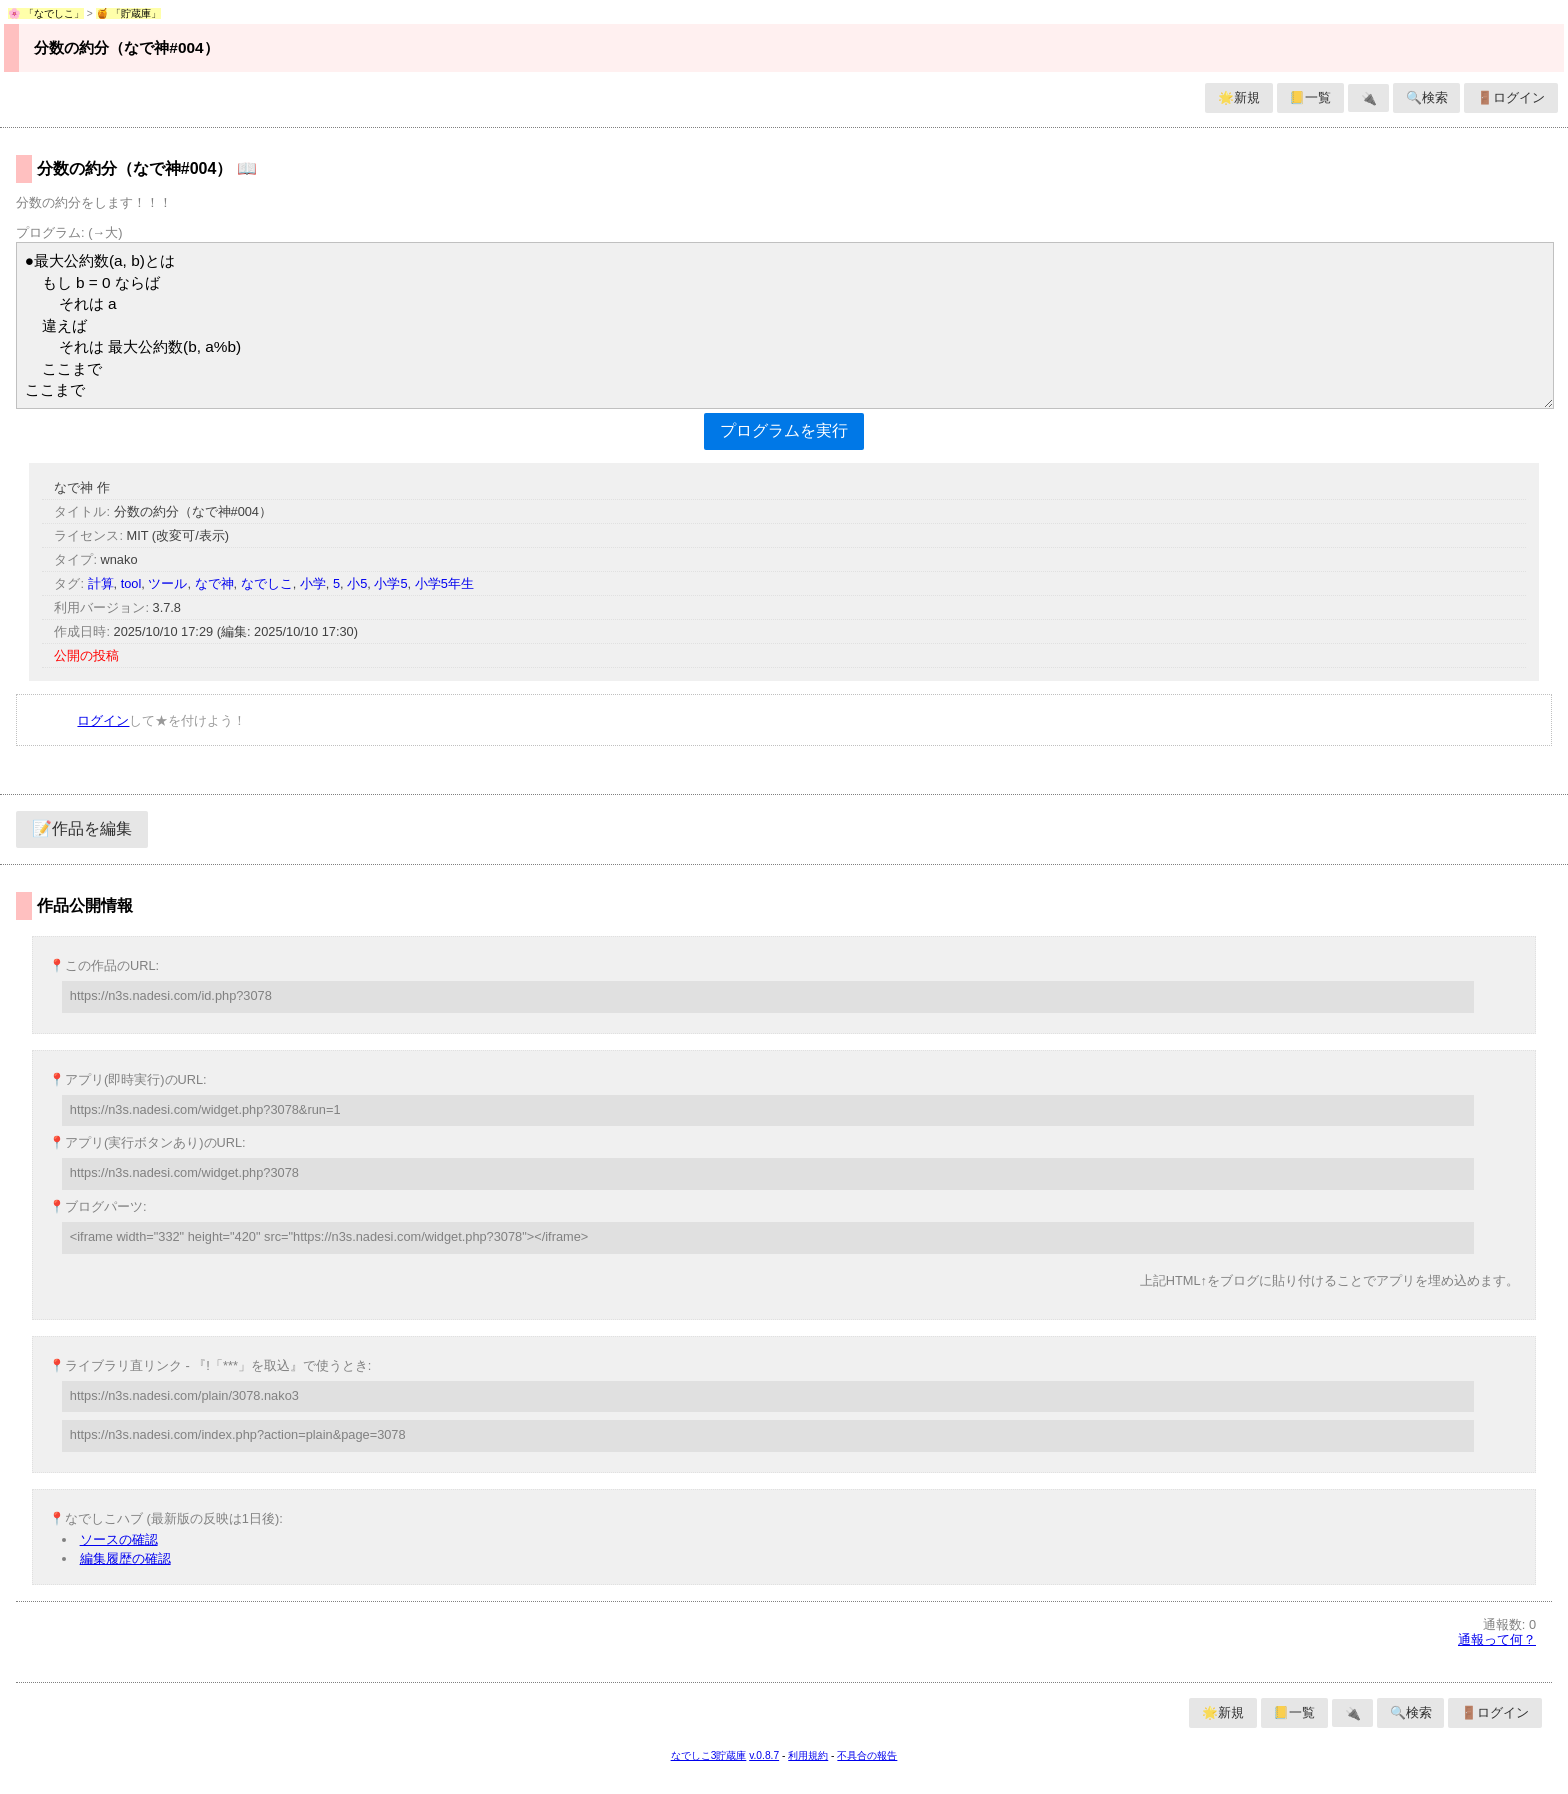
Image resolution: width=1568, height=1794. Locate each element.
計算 (101, 583)
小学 (313, 583)
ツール (167, 583)
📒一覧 (1310, 97)
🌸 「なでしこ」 (46, 13)
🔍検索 (1427, 97)
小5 (357, 583)
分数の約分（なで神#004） (126, 47)
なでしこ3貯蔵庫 (709, 1755)
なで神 (214, 583)
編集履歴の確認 (125, 1558)
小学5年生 (444, 583)
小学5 (390, 583)
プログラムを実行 (784, 430)
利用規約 (808, 1755)
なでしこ (267, 583)
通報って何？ (1497, 1639)
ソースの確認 (119, 1539)
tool (131, 583)
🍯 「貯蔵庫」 (129, 13)
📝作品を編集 (82, 828)
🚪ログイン (1511, 97)
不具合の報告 (867, 1755)
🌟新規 (1239, 97)
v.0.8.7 (764, 1755)
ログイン (103, 720)
